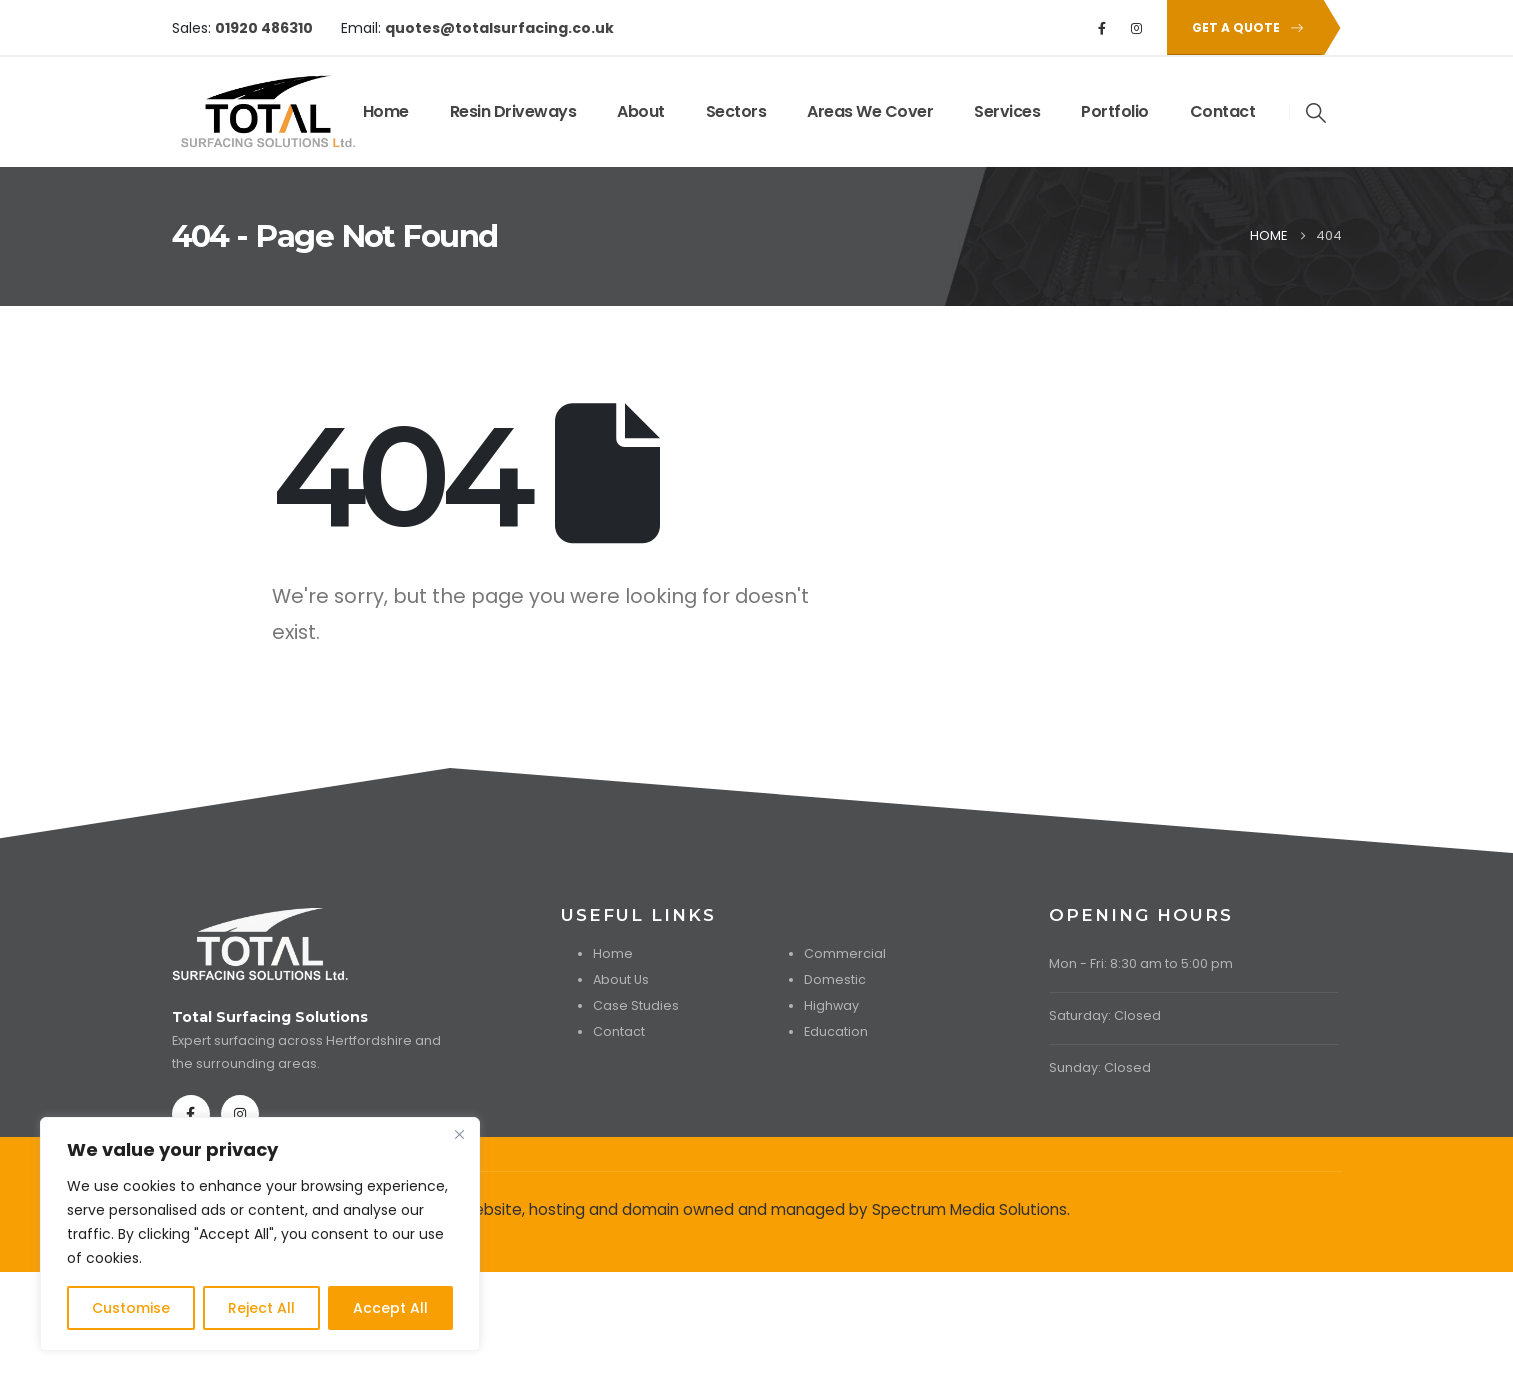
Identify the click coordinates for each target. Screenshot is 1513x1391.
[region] (260, 1234)
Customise (131, 1308)
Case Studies (636, 1005)
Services (1007, 111)
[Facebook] (1102, 28)
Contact (1223, 111)
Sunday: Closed (1100, 1067)
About (641, 111)
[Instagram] (1136, 28)
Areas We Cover (870, 111)
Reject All (261, 1308)
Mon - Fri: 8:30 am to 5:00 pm (1141, 963)
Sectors (736, 111)
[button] (1244, 27)
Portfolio (1115, 111)
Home (386, 111)
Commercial (845, 953)
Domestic (835, 979)
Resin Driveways (513, 111)
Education (836, 1031)
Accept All (390, 1308)
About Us (621, 979)
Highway (831, 1005)
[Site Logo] (233, 112)
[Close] (459, 1134)
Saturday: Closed (1105, 1015)
